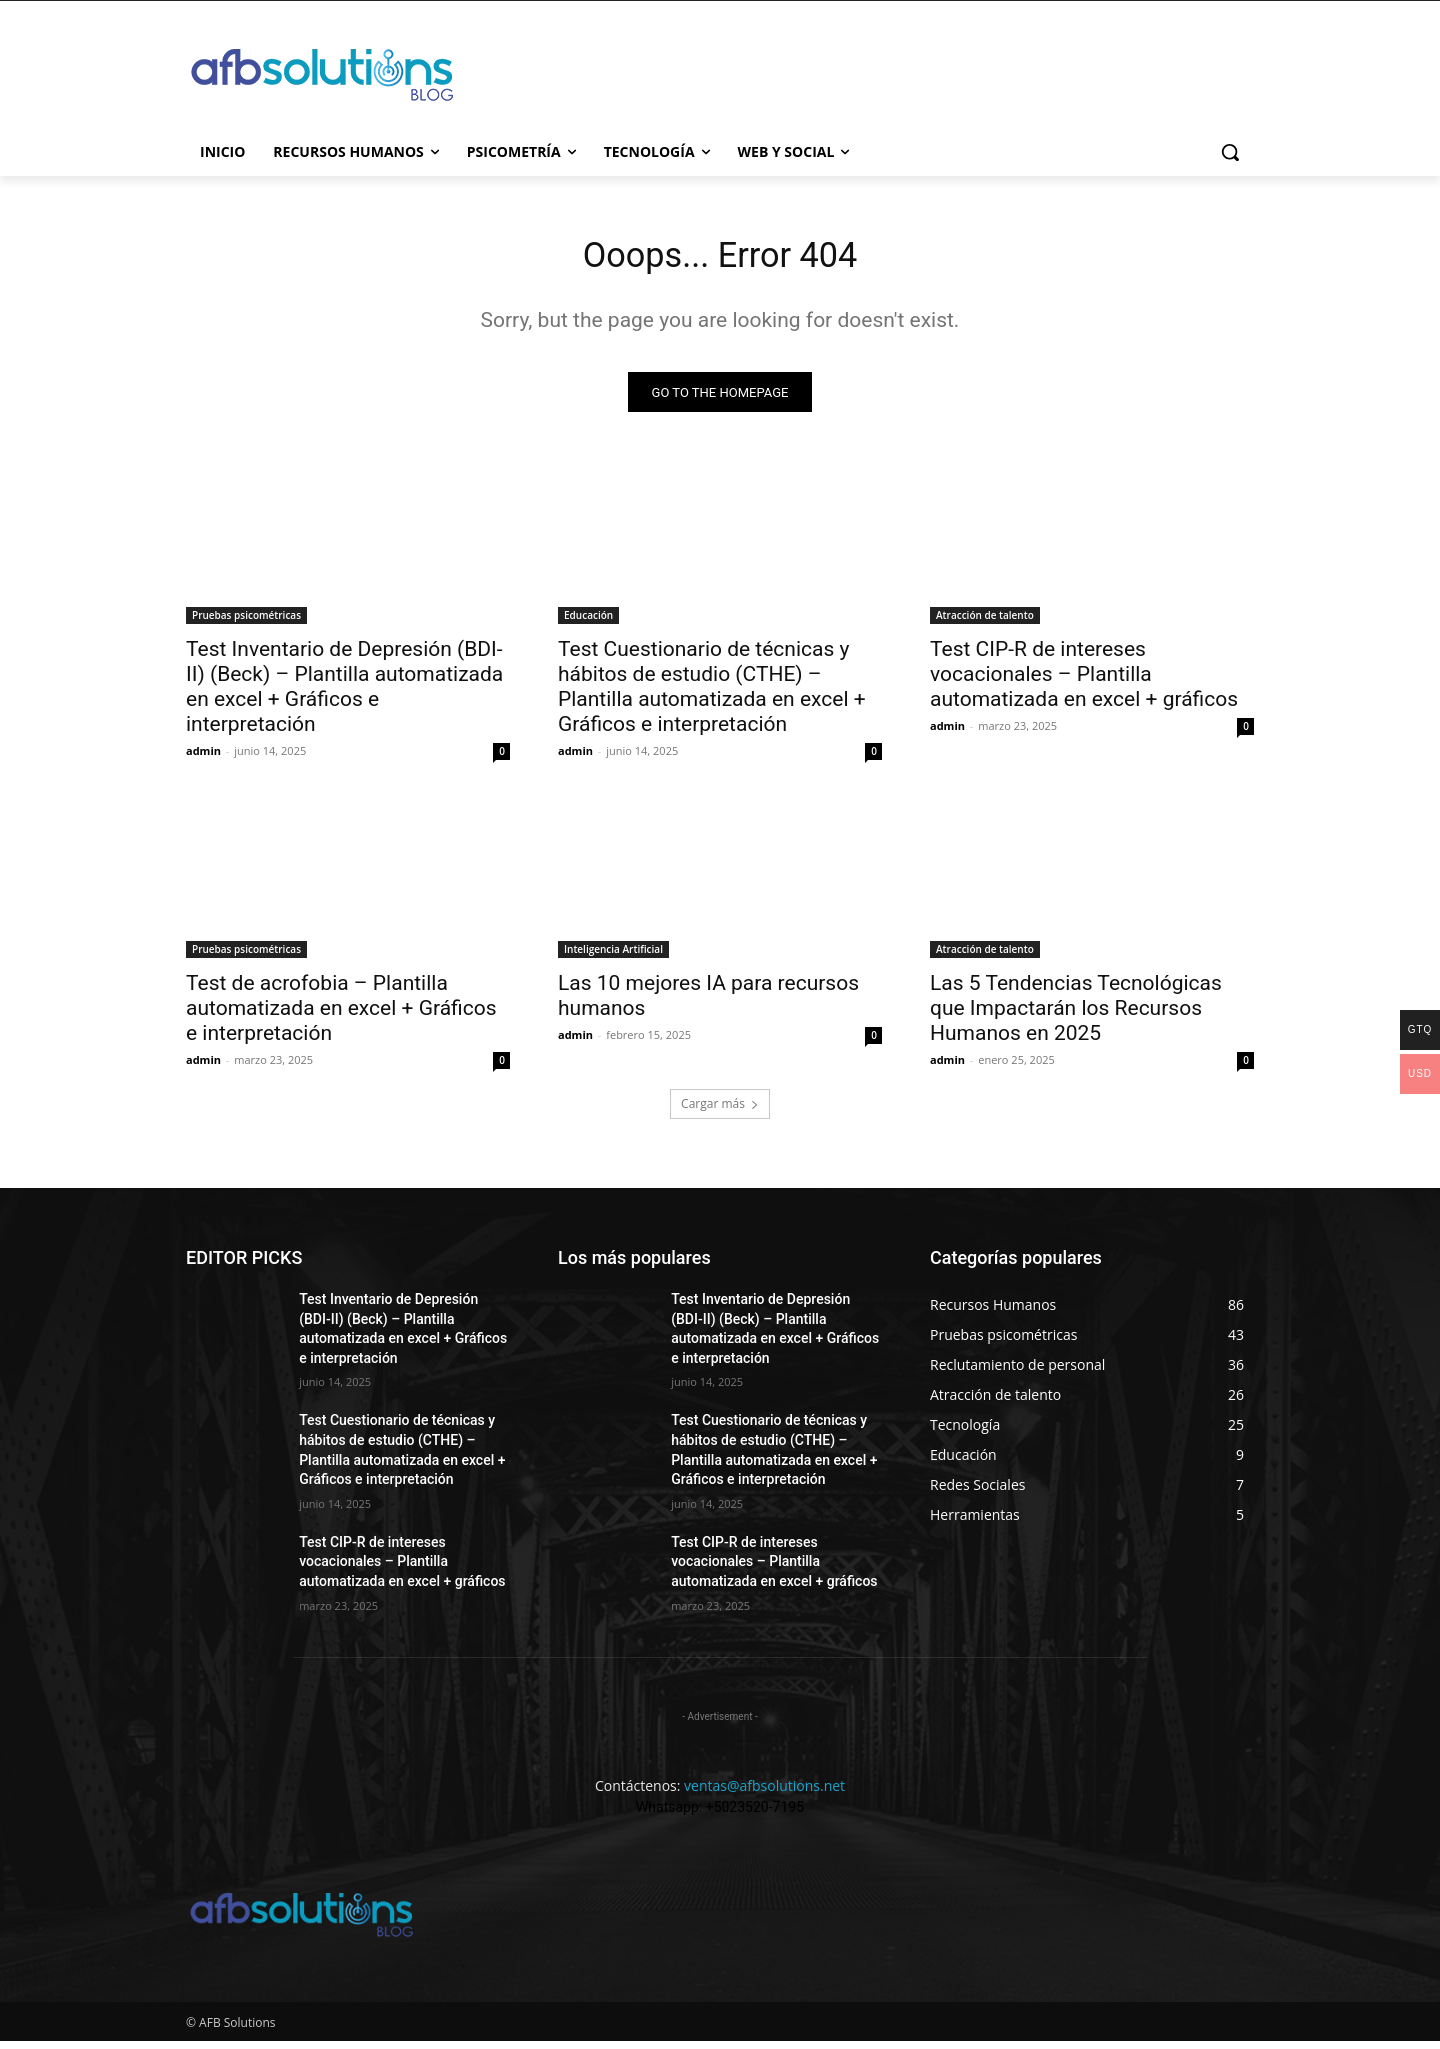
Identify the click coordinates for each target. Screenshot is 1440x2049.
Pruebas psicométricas (246, 623)
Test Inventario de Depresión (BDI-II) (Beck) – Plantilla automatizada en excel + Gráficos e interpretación (344, 694)
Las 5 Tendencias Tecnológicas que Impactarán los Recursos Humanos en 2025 (1076, 1016)
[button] (1230, 152)
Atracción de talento (985, 623)
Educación (588, 623)
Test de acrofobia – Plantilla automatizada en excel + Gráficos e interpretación (341, 1016)
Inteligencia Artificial (613, 957)
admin (203, 758)
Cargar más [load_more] (720, 1111)
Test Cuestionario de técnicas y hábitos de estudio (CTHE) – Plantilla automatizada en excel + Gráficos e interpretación (712, 694)
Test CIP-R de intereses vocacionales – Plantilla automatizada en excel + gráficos (1084, 682)
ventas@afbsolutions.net (764, 1793)
